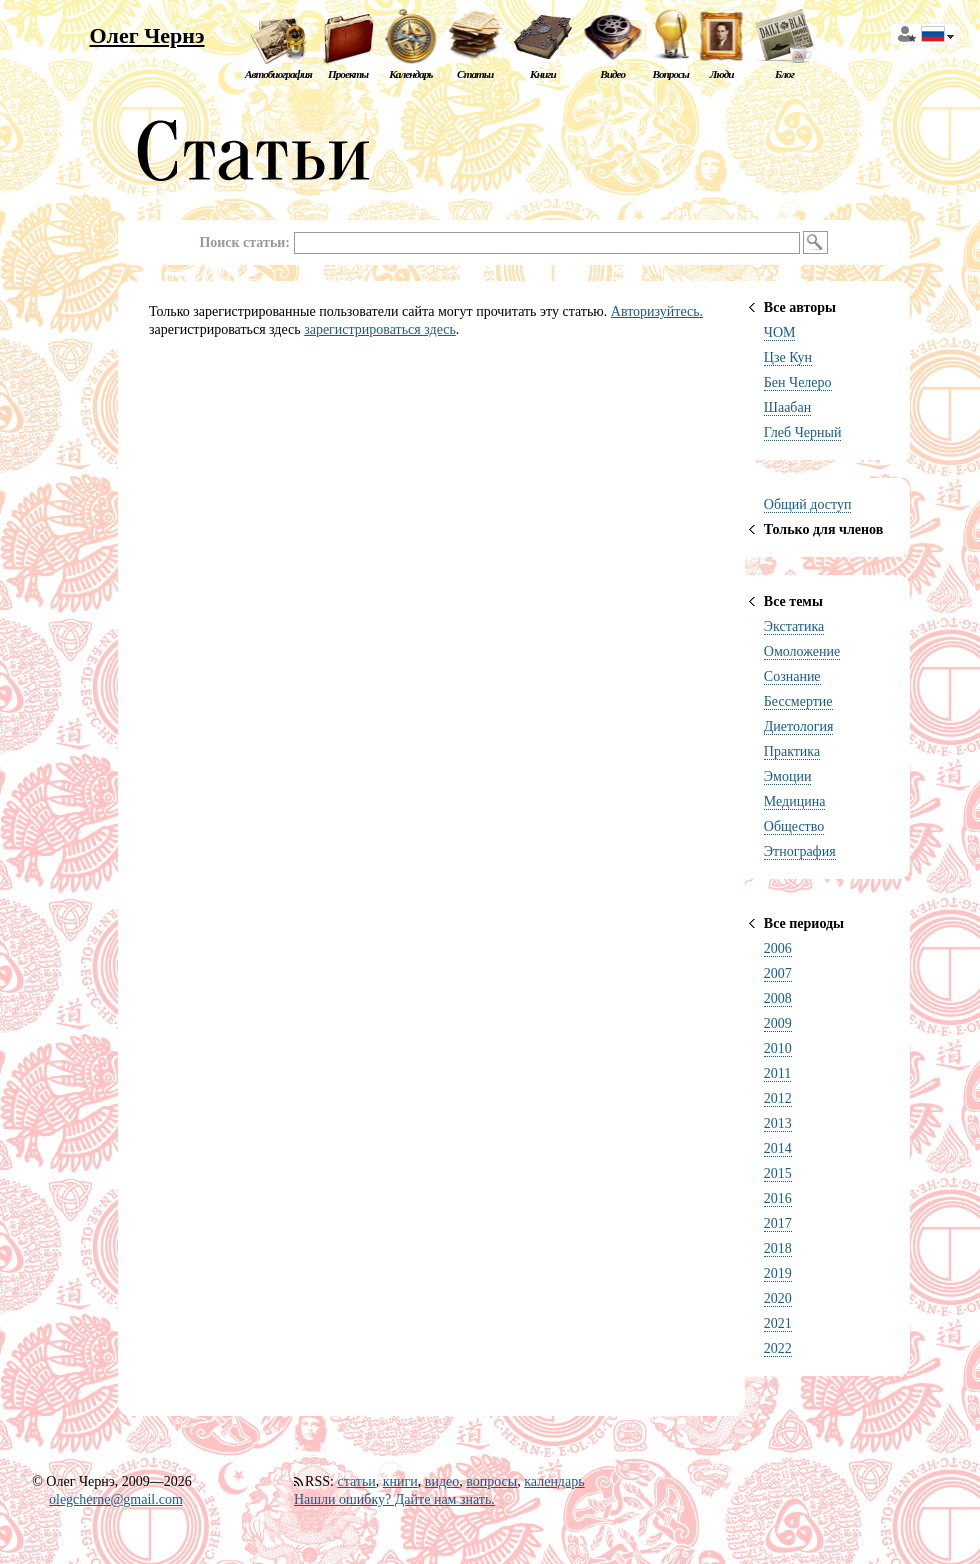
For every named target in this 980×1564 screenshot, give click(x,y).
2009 (778, 1023)
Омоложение (802, 651)
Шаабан (787, 407)
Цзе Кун (788, 357)
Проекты (348, 74)
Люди (722, 74)
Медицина (795, 801)
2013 (778, 1123)
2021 (778, 1323)
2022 (778, 1348)
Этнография (800, 851)
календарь (554, 1481)
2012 (778, 1098)
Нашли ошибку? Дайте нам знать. (394, 1499)
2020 (778, 1298)
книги (400, 1481)
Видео (612, 74)
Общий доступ (808, 504)
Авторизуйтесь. (657, 311)
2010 (778, 1048)
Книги (543, 74)
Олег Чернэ (146, 35)
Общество (794, 826)
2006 (778, 948)
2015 (778, 1173)
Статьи (475, 74)
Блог (784, 74)
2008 (778, 998)
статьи (356, 1481)
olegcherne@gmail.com (116, 1499)
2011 (777, 1073)
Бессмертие (798, 701)
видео (442, 1481)
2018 (778, 1248)
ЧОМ (780, 332)
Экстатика (794, 626)
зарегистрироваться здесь (380, 329)
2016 (778, 1198)
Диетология (799, 726)
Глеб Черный (803, 432)
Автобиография (278, 74)
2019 (778, 1273)
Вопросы (670, 74)
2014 (778, 1148)
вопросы (491, 1481)
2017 (778, 1223)
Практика (792, 751)
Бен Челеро (798, 382)
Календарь (410, 74)
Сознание (792, 676)
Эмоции (788, 776)
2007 (778, 973)
